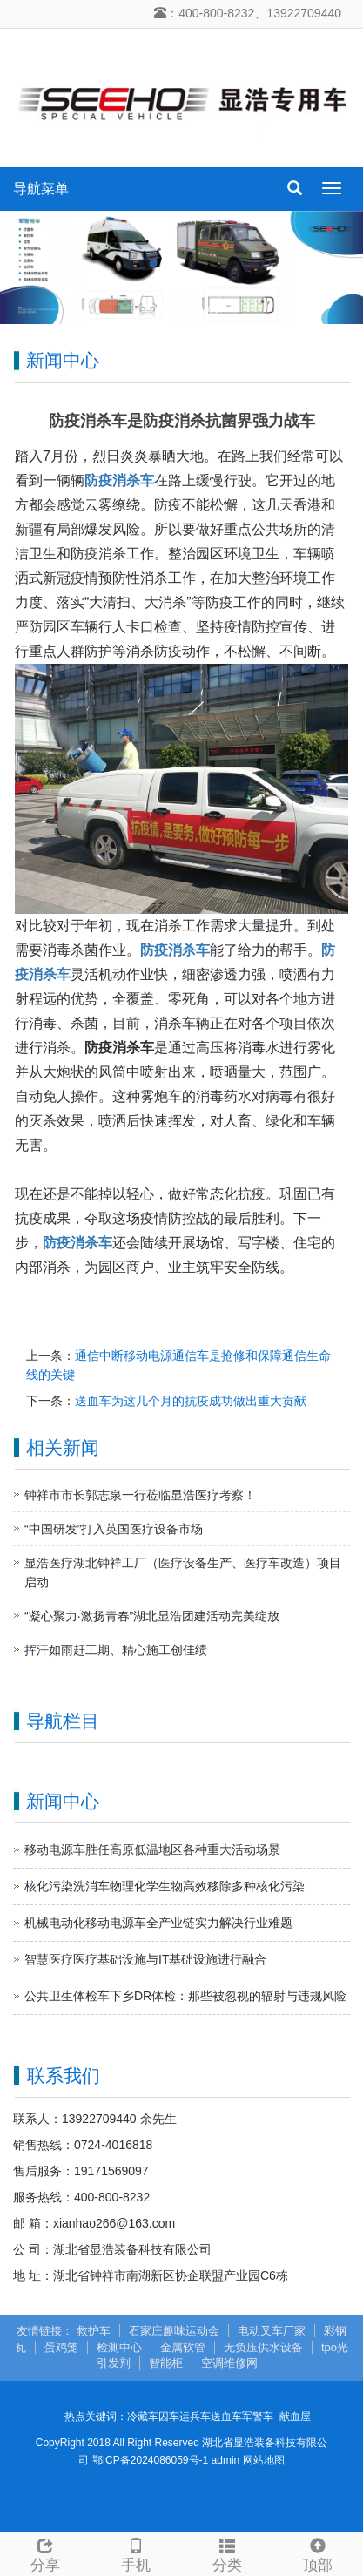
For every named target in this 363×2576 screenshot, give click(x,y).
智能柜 (166, 2363)
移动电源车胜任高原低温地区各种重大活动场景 (152, 1849)
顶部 (317, 2552)
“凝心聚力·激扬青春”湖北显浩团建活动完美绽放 (151, 1616)
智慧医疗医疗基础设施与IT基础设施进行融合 (145, 1959)
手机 (136, 2552)
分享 (45, 2552)
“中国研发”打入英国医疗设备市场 (113, 1529)
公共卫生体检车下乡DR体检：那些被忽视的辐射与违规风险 (185, 1996)
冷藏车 (142, 2416)
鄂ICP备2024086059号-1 (150, 2460)
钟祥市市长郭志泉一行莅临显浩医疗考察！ (140, 1495)
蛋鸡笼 (61, 2347)
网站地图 (264, 2460)
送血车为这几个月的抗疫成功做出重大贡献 (190, 1401)
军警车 (257, 2416)
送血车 (226, 2416)
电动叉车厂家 (272, 2330)
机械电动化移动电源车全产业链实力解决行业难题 (158, 1923)
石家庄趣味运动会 (174, 2330)
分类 (227, 2552)
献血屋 (295, 2416)
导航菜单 (41, 188)
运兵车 (195, 2416)
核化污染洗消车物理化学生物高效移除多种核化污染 (164, 1886)
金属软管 (182, 2347)
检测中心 (119, 2347)
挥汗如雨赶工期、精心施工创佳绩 (115, 1650)
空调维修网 (229, 2363)
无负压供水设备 (263, 2347)
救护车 (94, 2330)
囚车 (168, 2416)
